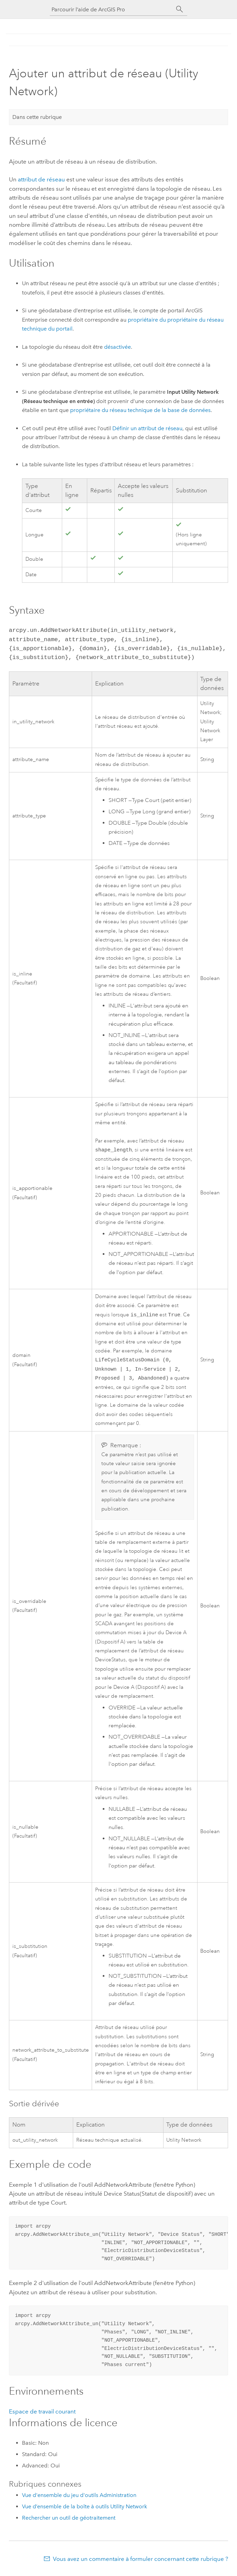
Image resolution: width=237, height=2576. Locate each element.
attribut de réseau (41, 179)
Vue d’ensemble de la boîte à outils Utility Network (84, 2510)
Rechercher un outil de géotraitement (68, 2521)
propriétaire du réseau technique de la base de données (140, 410)
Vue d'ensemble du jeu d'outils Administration (79, 2498)
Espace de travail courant (42, 2414)
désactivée (117, 347)
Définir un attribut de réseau (147, 428)
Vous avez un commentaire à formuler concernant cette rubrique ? (140, 2562)
